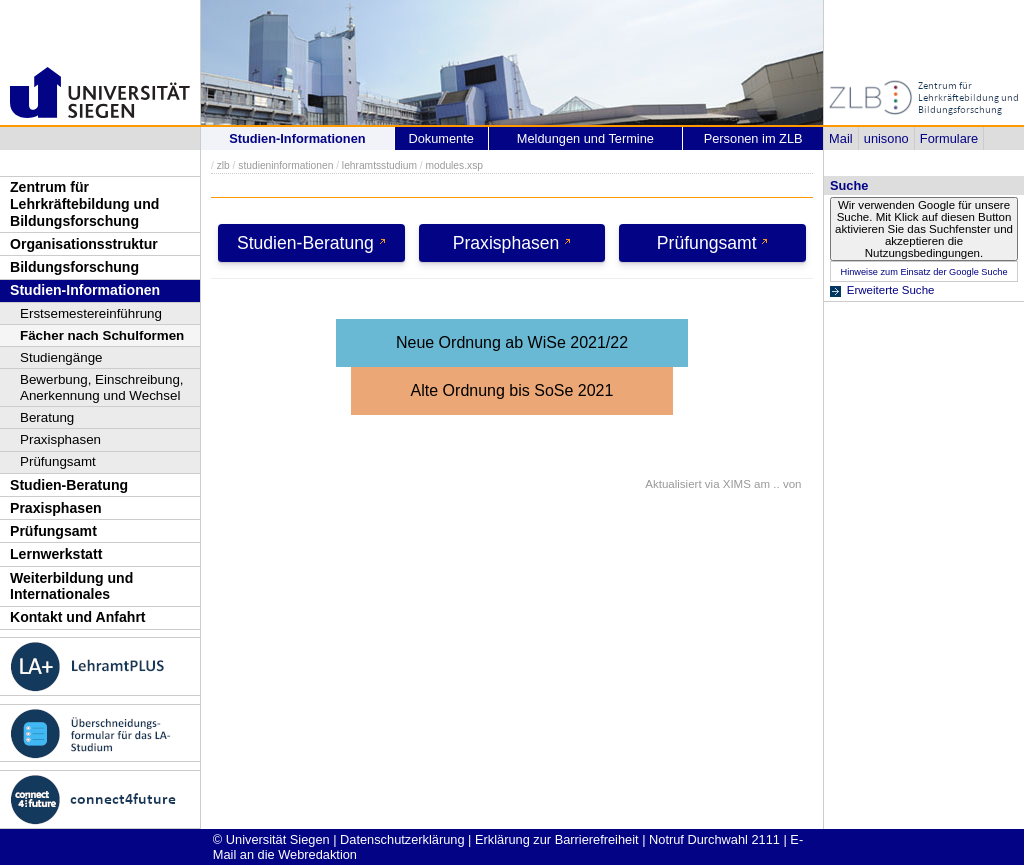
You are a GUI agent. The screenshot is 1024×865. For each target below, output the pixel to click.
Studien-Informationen (85, 290)
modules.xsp (453, 165)
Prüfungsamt (58, 461)
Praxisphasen (60, 439)
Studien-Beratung (69, 485)
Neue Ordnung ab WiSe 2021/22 (512, 342)
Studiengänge (61, 357)
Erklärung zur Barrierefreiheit (557, 839)
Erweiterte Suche (891, 290)
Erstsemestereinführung (91, 313)
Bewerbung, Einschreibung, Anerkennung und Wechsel (102, 387)
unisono (886, 138)
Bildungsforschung (74, 267)
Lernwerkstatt (56, 554)
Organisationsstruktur (84, 244)
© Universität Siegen (271, 839)
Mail (840, 138)
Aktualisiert (673, 484)
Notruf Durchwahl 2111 (714, 839)
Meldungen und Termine (585, 138)
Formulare (949, 138)
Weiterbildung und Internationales (71, 586)
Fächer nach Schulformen (102, 335)
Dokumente (440, 138)
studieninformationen (285, 165)
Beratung (47, 417)
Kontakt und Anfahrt (78, 617)
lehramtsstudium (379, 165)
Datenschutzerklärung (402, 839)
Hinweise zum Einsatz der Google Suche (923, 272)
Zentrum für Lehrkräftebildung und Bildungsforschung (84, 203)
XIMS (737, 484)
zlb (223, 165)
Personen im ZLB (753, 138)
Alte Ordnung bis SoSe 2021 (512, 390)
